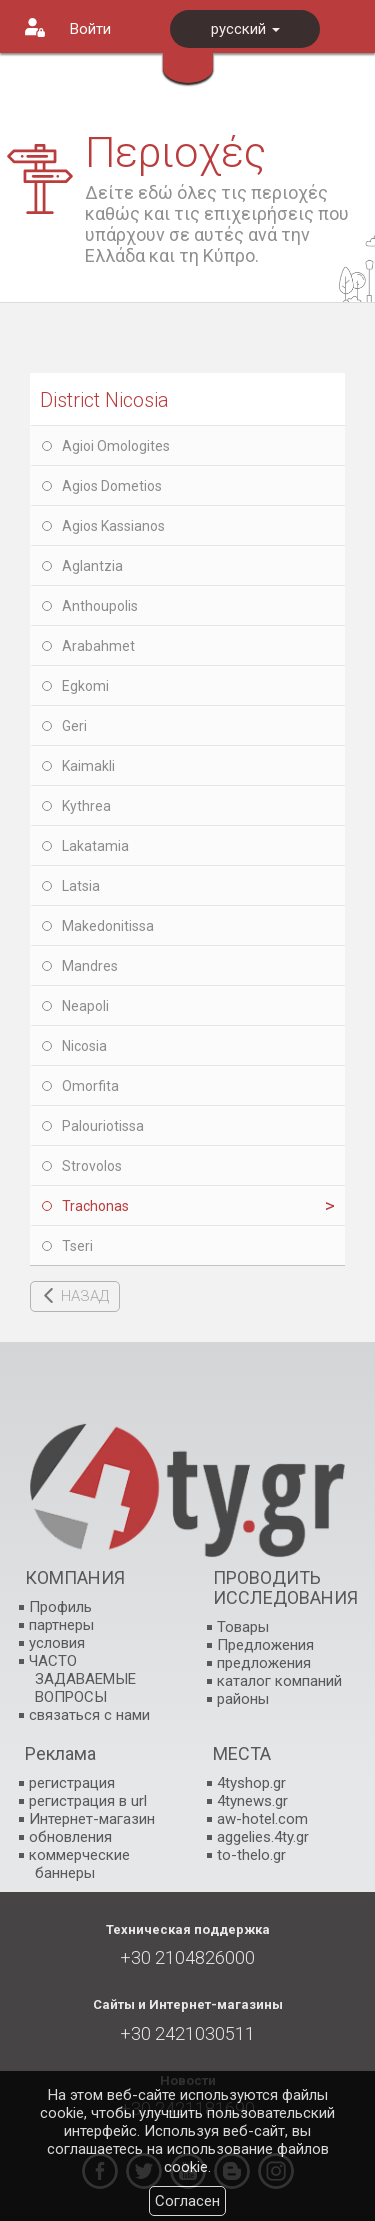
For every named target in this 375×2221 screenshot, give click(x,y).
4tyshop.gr (251, 1783)
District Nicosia (104, 400)
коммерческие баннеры (79, 1864)
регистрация (72, 1783)
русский (245, 29)
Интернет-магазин (92, 1819)
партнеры (61, 1625)
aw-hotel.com (262, 1819)
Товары (243, 1627)
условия (57, 1643)
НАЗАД (85, 1296)
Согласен (187, 2201)
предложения (264, 1663)
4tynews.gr (252, 1801)
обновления (70, 1837)
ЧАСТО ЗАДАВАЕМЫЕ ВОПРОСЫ (82, 1679)
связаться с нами (89, 1715)
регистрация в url (88, 1801)
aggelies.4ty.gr (263, 1837)
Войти (90, 29)
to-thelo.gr (251, 1855)
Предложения (265, 1645)
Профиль (60, 1607)
